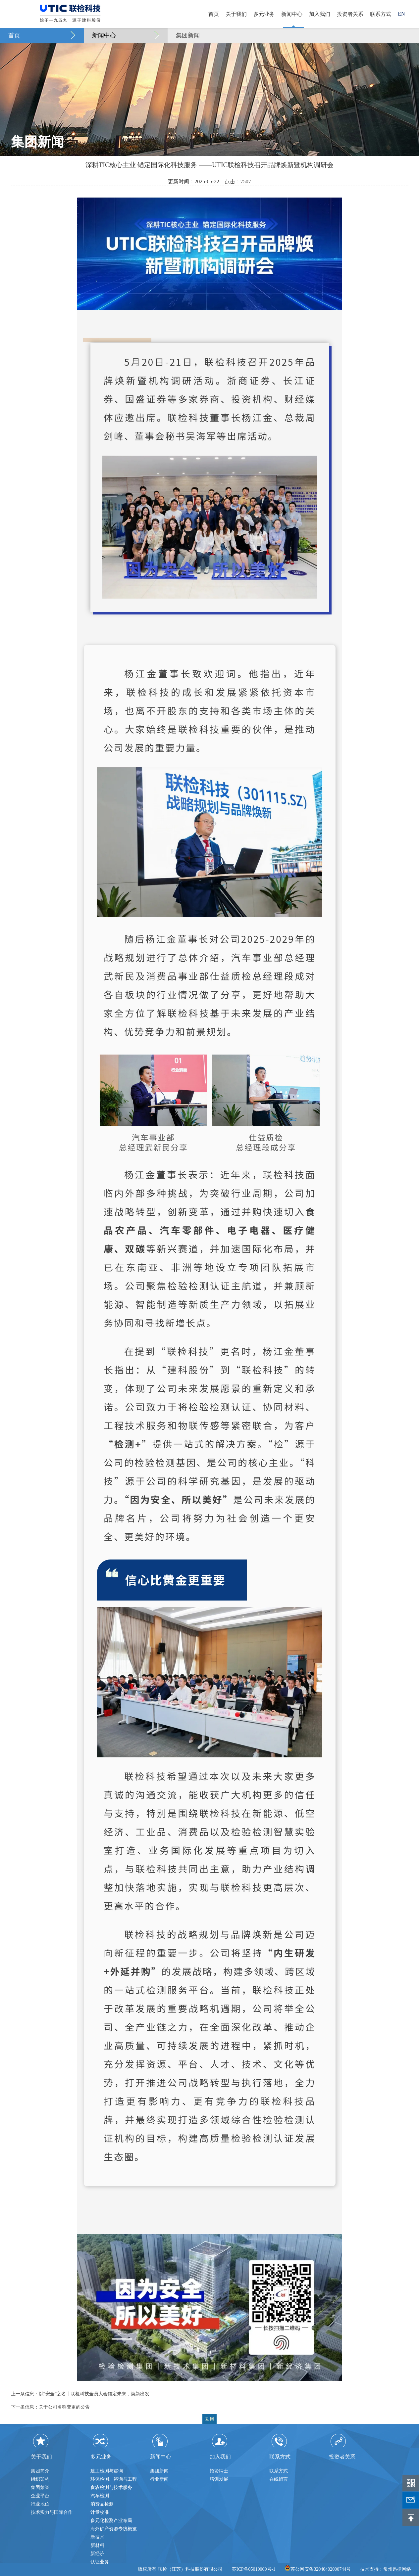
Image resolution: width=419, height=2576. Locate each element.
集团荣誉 (40, 2487)
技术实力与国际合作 (52, 2512)
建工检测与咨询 (106, 2470)
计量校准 (99, 2512)
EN (401, 14)
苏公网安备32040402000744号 (318, 2569)
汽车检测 (99, 2495)
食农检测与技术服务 (111, 2487)
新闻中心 (291, 14)
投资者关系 (350, 14)
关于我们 (236, 14)
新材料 (97, 2545)
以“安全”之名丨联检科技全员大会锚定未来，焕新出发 (94, 2393)
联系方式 (380, 14)
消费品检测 (102, 2504)
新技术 (97, 2537)
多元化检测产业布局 (111, 2520)
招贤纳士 (219, 2470)
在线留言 (278, 2479)
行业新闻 (159, 2479)
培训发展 (219, 2479)
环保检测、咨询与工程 (113, 2479)
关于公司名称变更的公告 (64, 2407)
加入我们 (319, 14)
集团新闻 (188, 35)
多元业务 (264, 14)
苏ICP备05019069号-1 (253, 2569)
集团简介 (40, 2470)
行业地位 (40, 2504)
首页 (213, 14)
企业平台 (40, 2495)
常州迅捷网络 (397, 2569)
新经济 (97, 2553)
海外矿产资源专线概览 (113, 2528)
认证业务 (99, 2561)
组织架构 (40, 2479)
